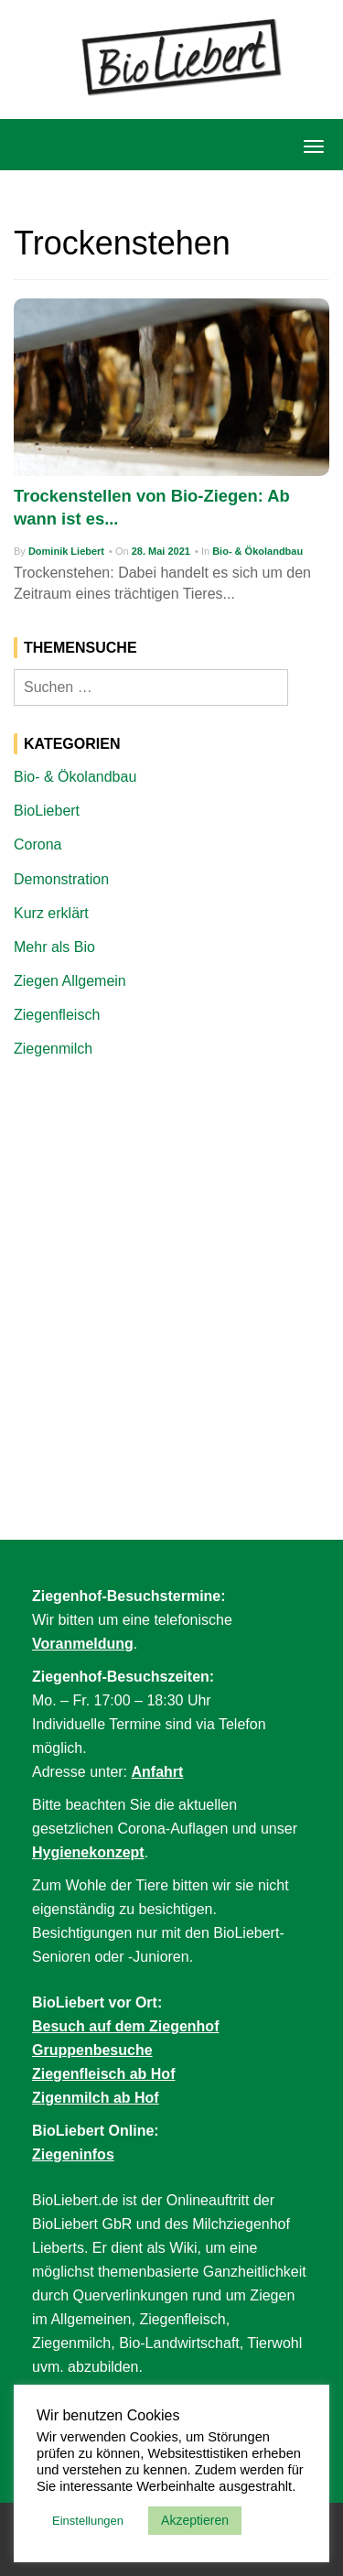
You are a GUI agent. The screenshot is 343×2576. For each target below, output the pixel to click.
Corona (37, 844)
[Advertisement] (171, 1254)
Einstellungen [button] (87, 2520)
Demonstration (61, 879)
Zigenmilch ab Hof (95, 2097)
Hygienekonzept (88, 1852)
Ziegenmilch (53, 1048)
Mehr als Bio (54, 947)
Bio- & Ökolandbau (257, 551)
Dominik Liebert (66, 551)
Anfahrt (158, 1772)
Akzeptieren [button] (195, 2520)
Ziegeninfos (73, 2154)
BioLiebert (47, 810)
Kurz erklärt (51, 913)
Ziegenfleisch (57, 1015)
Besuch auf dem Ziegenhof (125, 2026)
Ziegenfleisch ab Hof (103, 2074)
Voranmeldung (83, 1643)
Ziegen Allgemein (70, 981)
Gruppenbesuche (92, 2050)
